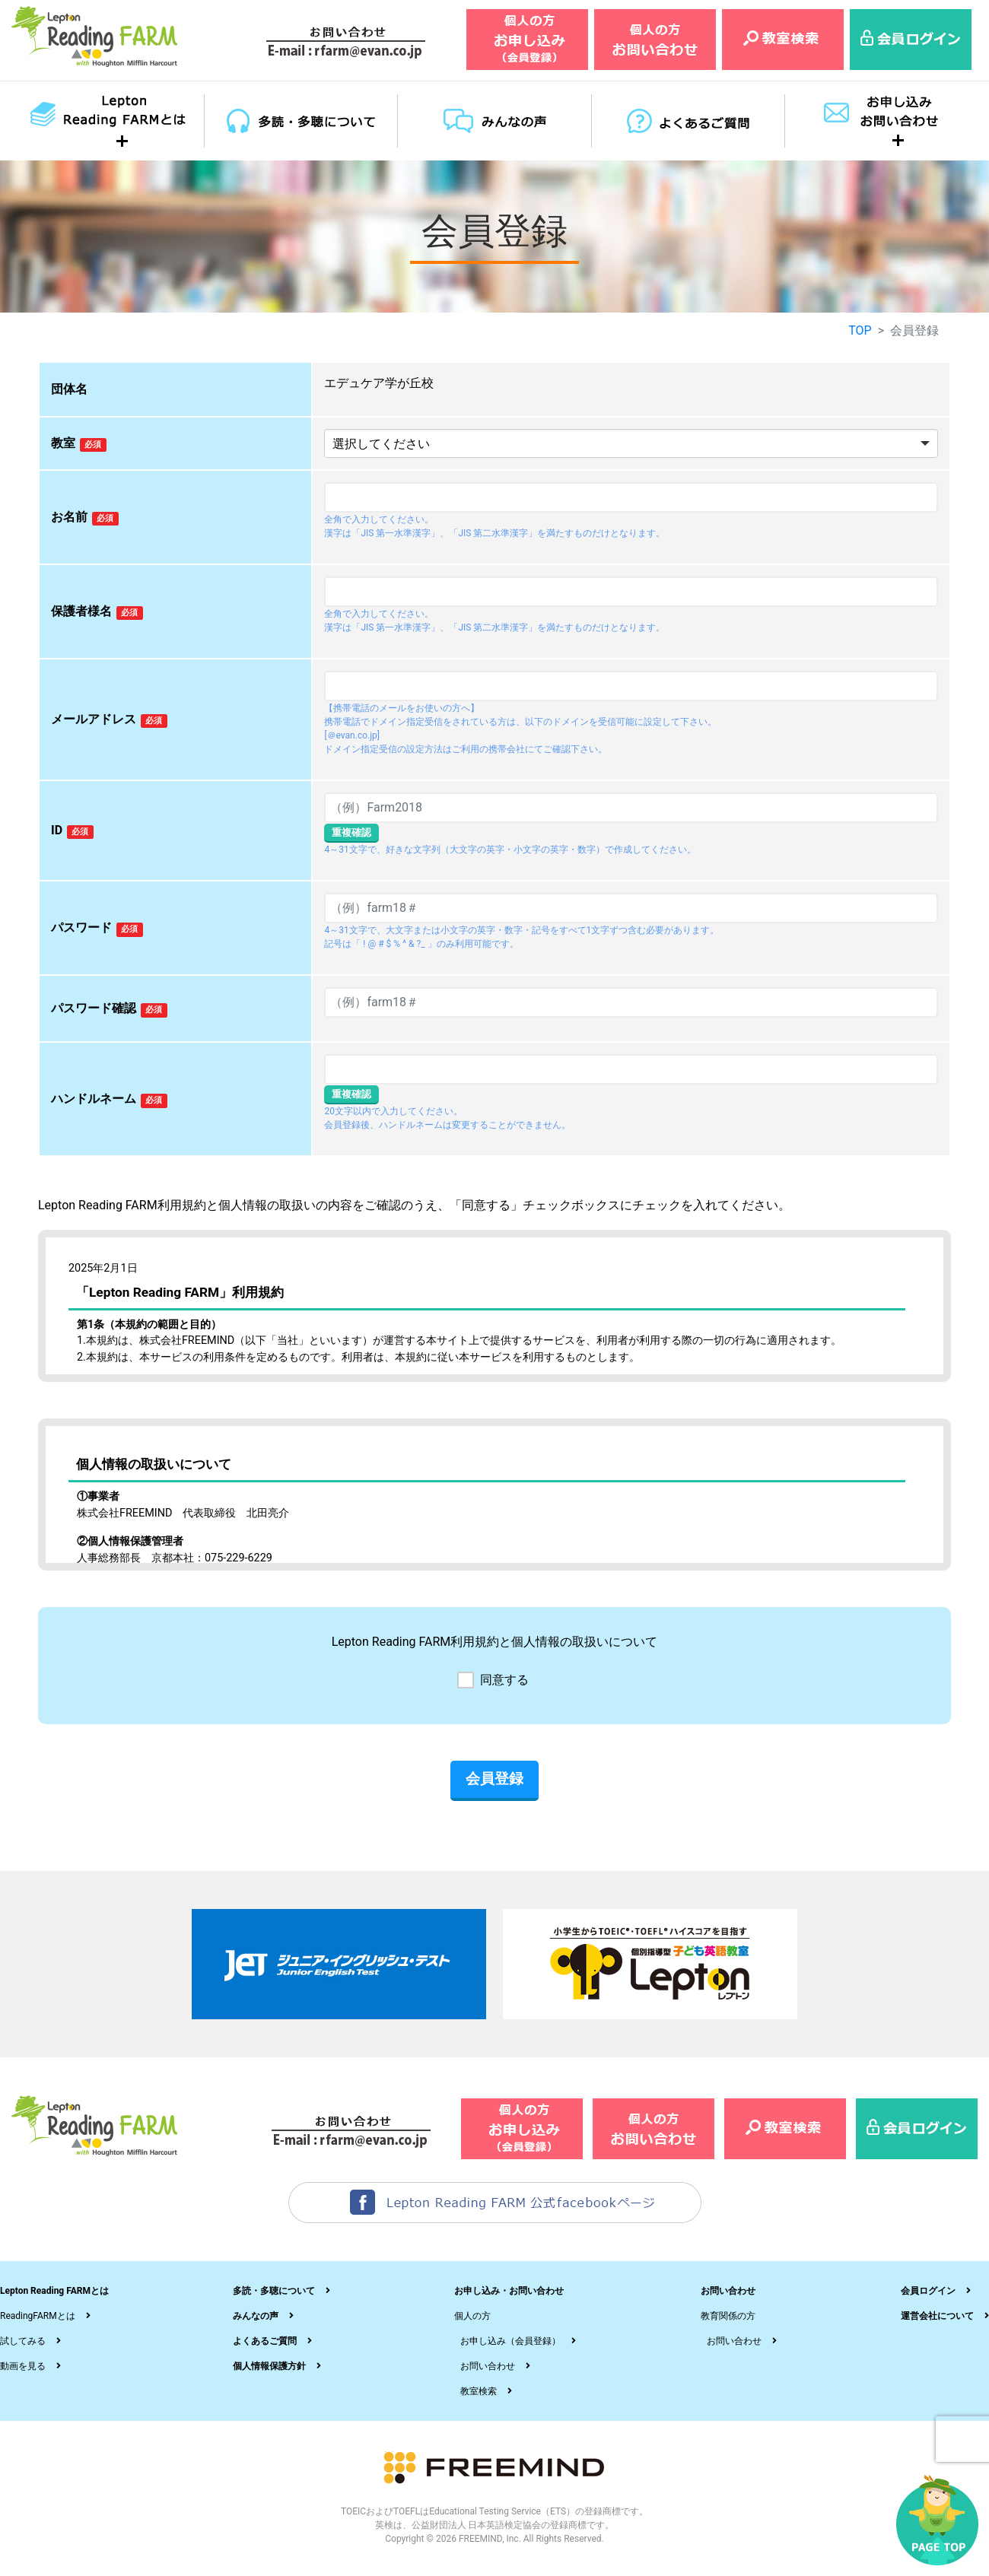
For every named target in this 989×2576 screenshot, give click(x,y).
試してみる (23, 2341)
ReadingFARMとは (37, 2316)
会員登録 (494, 1778)
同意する (504, 1679)
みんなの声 (255, 2316)
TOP (859, 330)
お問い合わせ (487, 2366)
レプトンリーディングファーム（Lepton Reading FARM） (94, 36)
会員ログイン (928, 2290)
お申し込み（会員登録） (510, 2341)
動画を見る (23, 2366)
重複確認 (351, 832)
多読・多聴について (274, 2290)
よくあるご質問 (265, 2341)
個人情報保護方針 (269, 2366)
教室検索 (478, 2391)
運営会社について (937, 2316)
